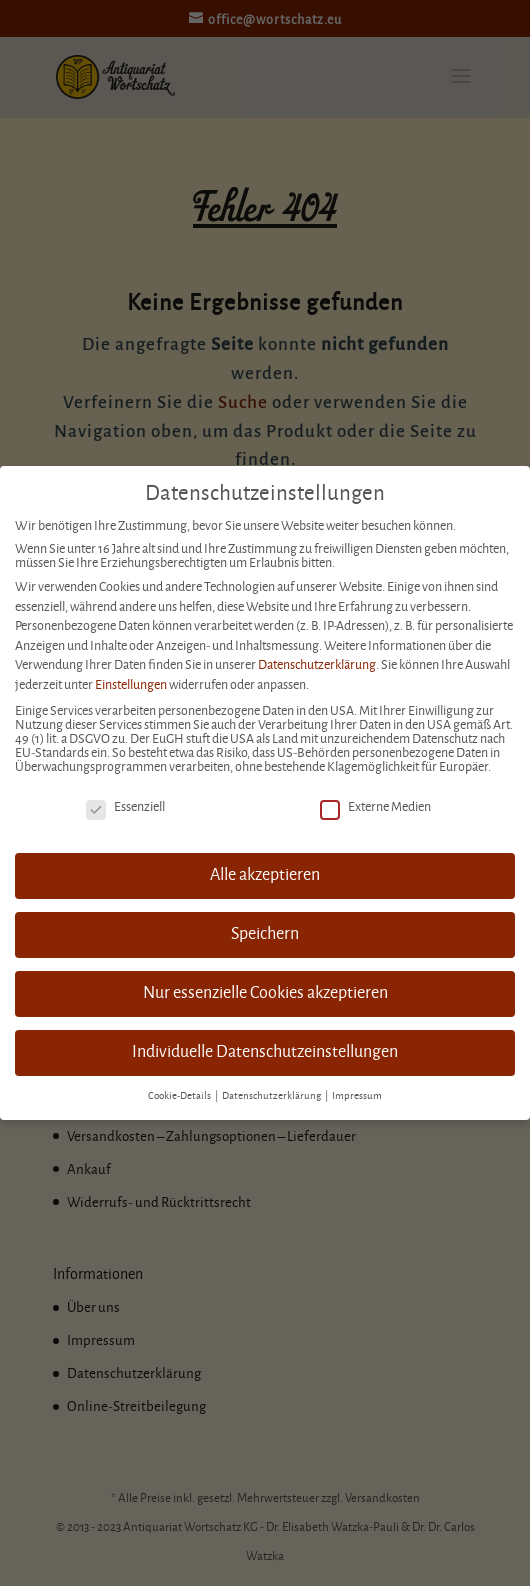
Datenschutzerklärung (317, 665)
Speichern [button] (265, 934)
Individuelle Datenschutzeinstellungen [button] (265, 1052)
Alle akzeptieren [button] (265, 875)
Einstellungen (131, 685)
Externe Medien (375, 807)
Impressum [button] (357, 1096)
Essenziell (125, 807)
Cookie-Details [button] (180, 1096)
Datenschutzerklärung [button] (272, 1096)
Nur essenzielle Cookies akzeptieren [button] (265, 993)
